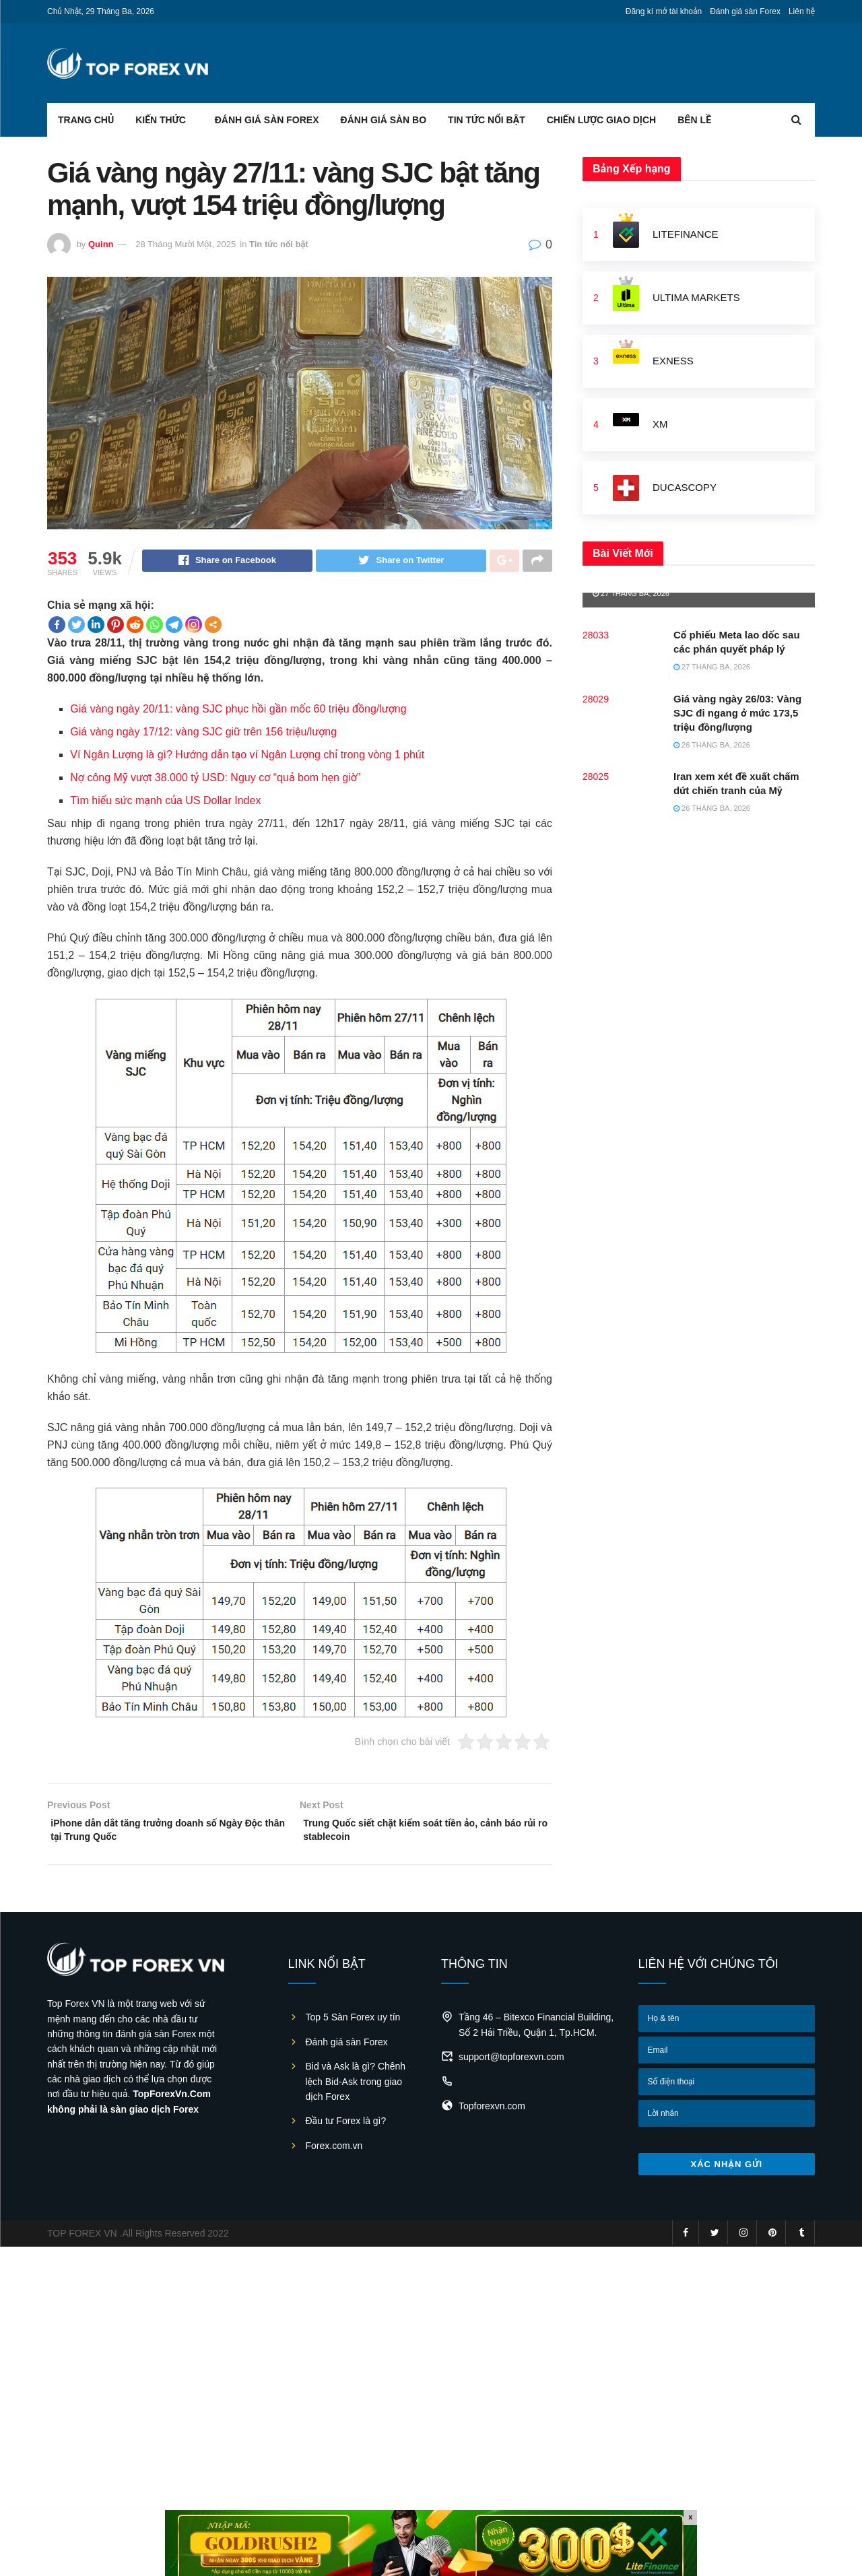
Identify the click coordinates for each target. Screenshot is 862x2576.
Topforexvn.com (492, 2114)
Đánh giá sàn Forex (745, 11)
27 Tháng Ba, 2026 (631, 593)
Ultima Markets (696, 297)
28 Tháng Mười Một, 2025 (185, 244)
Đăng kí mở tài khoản (664, 11)
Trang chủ (86, 119)
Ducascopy (685, 487)
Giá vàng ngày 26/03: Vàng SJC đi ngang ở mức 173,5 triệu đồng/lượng (737, 713)
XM (660, 424)
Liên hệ (802, 11)
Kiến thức (160, 119)
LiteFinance (686, 234)
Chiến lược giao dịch (601, 119)
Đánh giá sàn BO (384, 119)
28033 (596, 635)
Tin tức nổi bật (486, 119)
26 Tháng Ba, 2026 (711, 745)
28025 (596, 776)
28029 (596, 699)
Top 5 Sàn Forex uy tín (353, 2025)
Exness (673, 360)
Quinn (101, 244)
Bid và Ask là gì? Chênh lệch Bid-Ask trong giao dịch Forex (356, 2089)
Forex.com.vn (334, 2153)
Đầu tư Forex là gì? (346, 2128)
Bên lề (694, 119)
